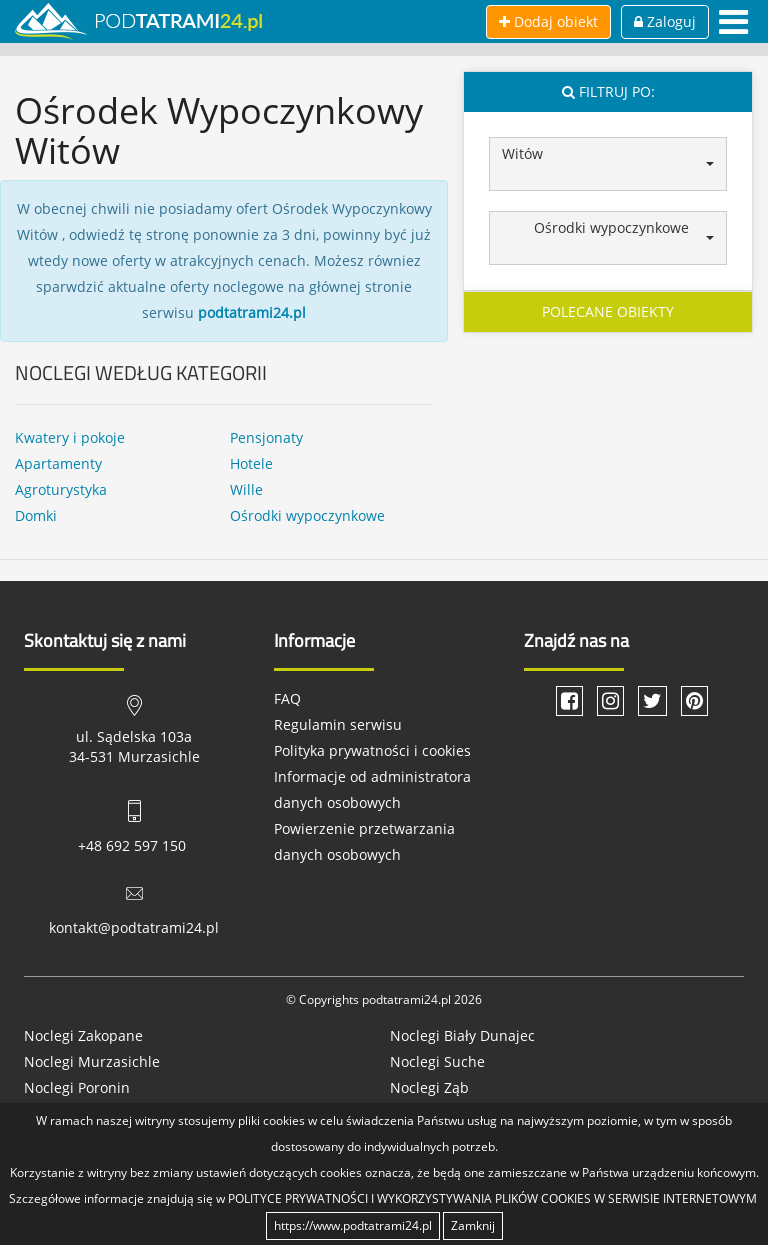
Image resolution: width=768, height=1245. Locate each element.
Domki (36, 515)
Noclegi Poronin (77, 1087)
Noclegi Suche (437, 1061)
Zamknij (473, 1225)
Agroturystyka (61, 489)
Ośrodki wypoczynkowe (307, 515)
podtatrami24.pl (252, 312)
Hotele (251, 463)
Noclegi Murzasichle (92, 1061)
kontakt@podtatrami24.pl (134, 927)
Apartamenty (58, 463)
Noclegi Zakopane (83, 1035)
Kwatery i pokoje (70, 437)
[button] (608, 164)
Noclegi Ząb (429, 1087)
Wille (246, 489)
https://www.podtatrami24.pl (353, 1225)
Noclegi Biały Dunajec (462, 1035)
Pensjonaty (266, 437)
